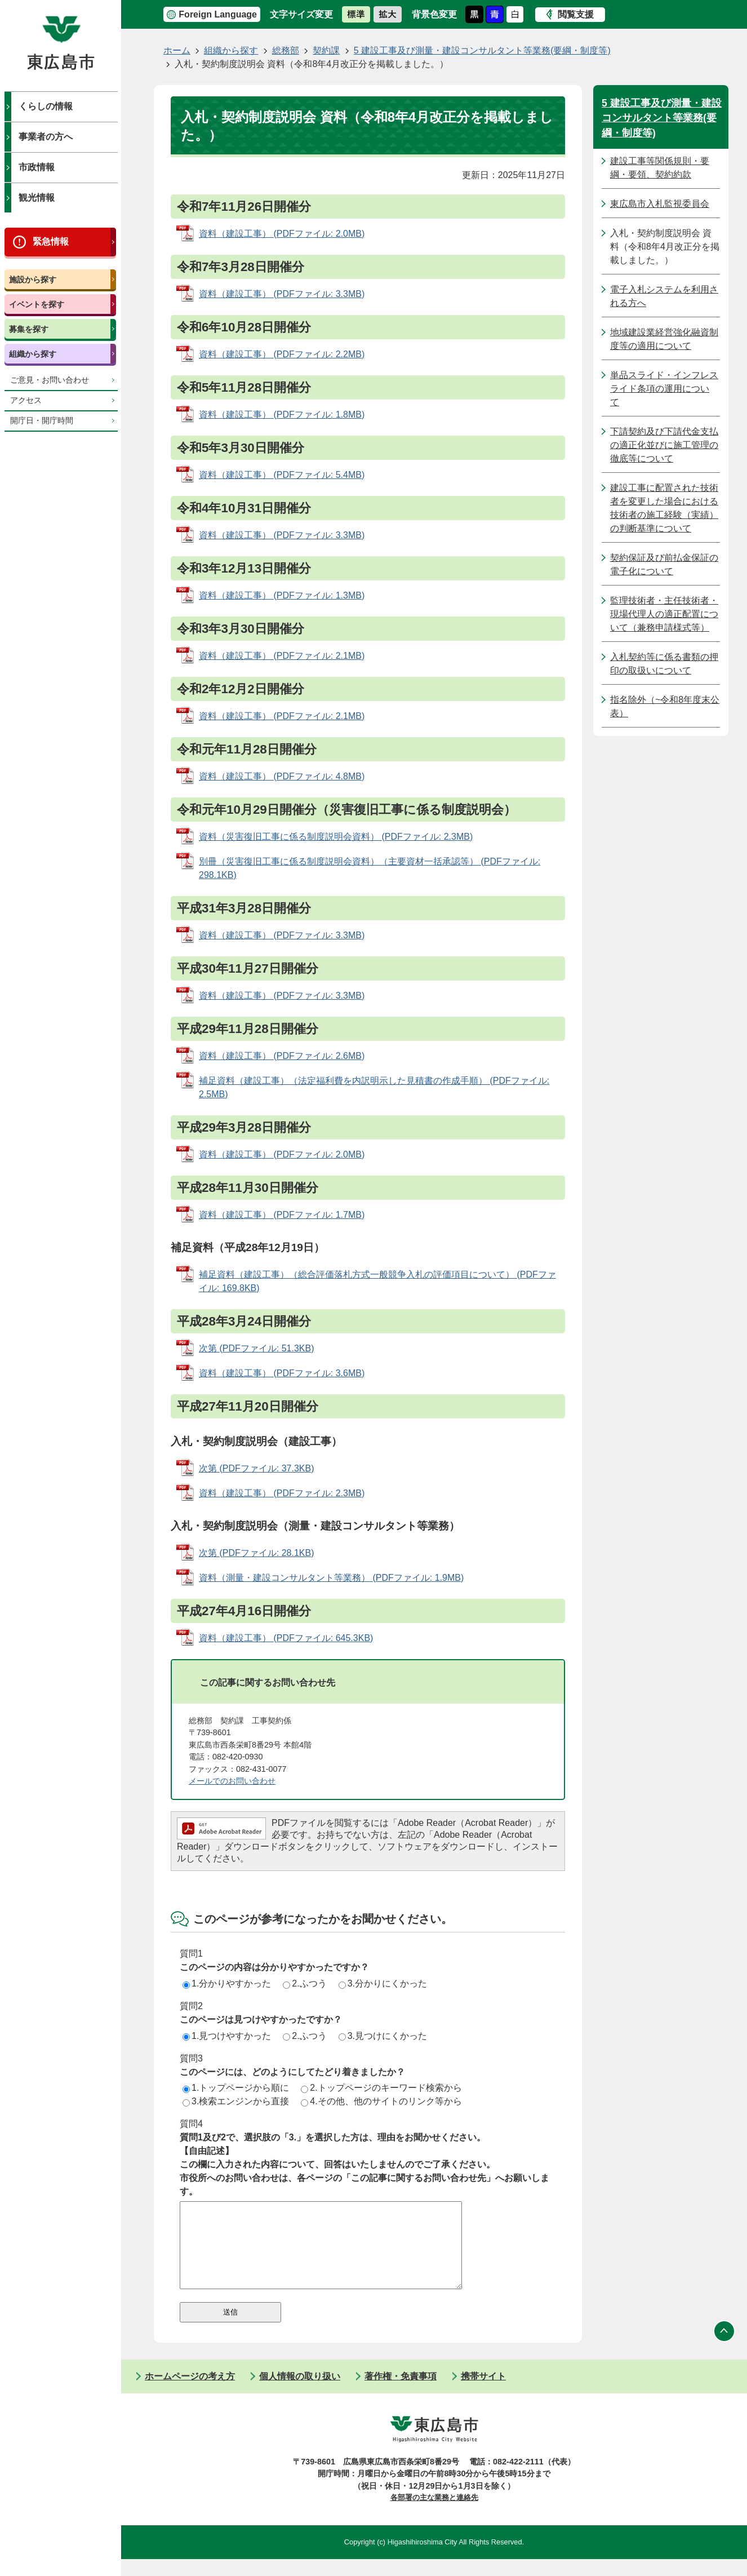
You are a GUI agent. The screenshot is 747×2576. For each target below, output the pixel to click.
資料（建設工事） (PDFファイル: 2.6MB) (281, 1056)
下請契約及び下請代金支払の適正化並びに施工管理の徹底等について (664, 445)
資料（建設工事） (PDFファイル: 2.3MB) (281, 1493)
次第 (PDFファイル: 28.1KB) (256, 1553)
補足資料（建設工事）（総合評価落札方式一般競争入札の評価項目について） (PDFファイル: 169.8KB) (377, 1281)
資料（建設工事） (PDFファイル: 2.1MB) (281, 655)
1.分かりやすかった (227, 1983)
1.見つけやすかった (227, 2036)
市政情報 (37, 167)
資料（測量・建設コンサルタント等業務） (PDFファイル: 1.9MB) (331, 1577)
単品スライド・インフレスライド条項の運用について (664, 388)
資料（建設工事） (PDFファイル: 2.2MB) (281, 354)
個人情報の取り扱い (299, 2393)
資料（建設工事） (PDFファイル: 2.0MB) (281, 233)
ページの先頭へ (724, 2348)
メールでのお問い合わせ (232, 1780)
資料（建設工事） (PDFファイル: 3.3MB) (281, 294)
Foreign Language (218, 14)
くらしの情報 (46, 106)
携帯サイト (483, 2393)
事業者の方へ (46, 136)
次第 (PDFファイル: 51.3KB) (256, 1348)
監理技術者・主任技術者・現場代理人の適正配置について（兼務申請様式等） (664, 614)
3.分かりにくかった (383, 1983)
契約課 (326, 50)
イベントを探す (36, 304)
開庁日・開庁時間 (41, 420)
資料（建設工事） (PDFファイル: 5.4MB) (281, 475)
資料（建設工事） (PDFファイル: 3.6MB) (281, 1373)
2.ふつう (304, 1983)
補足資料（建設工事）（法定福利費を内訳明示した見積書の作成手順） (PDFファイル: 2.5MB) (374, 1087)
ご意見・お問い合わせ (49, 380)
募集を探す (28, 329)
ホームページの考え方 (190, 2393)
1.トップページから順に (236, 2087)
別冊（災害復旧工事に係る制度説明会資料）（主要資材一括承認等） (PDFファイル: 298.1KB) (369, 868)
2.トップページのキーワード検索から (381, 2087)
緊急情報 (51, 241)
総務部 (285, 50)
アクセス (26, 400)
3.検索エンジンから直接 (236, 2101)
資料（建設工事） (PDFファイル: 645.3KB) (286, 1638)
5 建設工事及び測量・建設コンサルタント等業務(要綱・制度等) (482, 50)
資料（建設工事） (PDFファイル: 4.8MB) (281, 776)
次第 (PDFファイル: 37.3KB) (256, 1468)
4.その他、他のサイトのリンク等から (381, 2101)
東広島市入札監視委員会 (659, 204)
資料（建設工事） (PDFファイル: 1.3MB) (281, 595)
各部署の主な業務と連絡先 (434, 2514)
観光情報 (37, 197)
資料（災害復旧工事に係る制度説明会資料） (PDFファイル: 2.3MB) (336, 836)
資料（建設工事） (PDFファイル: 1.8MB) (281, 414)
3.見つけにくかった (383, 2036)
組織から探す (32, 353)
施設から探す (32, 279)
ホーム (176, 50)
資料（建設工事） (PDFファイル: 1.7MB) (281, 1215)
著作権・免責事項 (400, 2393)
